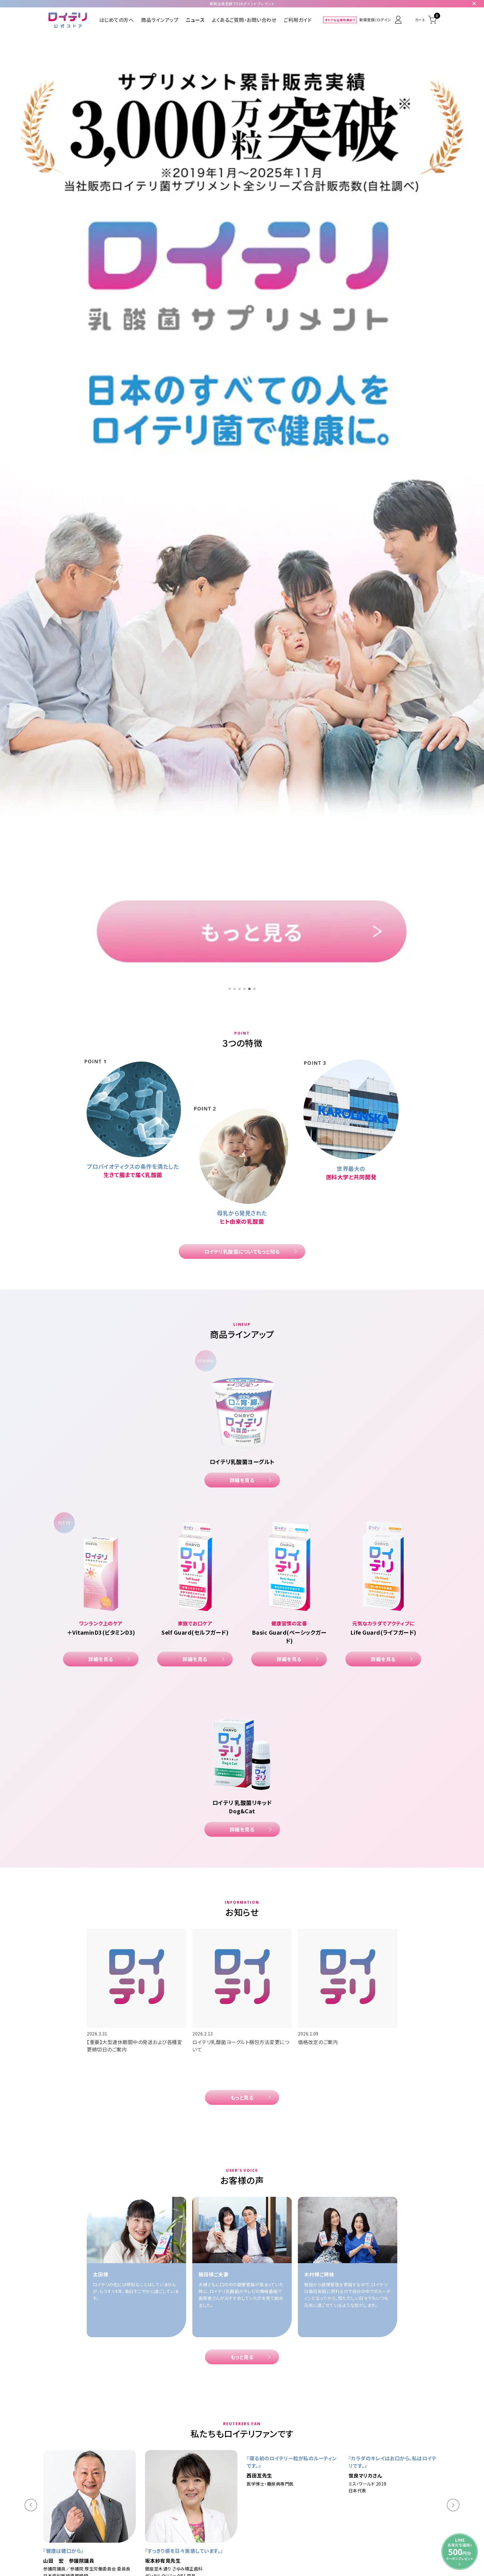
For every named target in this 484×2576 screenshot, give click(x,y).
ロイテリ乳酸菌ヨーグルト (184, 2439)
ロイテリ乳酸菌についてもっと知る (242, 284)
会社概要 (164, 2476)
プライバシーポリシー (286, 2476)
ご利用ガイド (298, 19)
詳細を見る (242, 512)
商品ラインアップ (159, 19)
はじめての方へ (116, 19)
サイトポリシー (327, 2476)
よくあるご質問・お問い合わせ (244, 19)
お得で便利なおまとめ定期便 (187, 2463)
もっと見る (242, 1130)
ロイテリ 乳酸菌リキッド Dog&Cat (327, 2439)
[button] (31, 1537)
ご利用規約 (190, 2476)
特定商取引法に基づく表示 (233, 2476)
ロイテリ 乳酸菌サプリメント (250, 2439)
